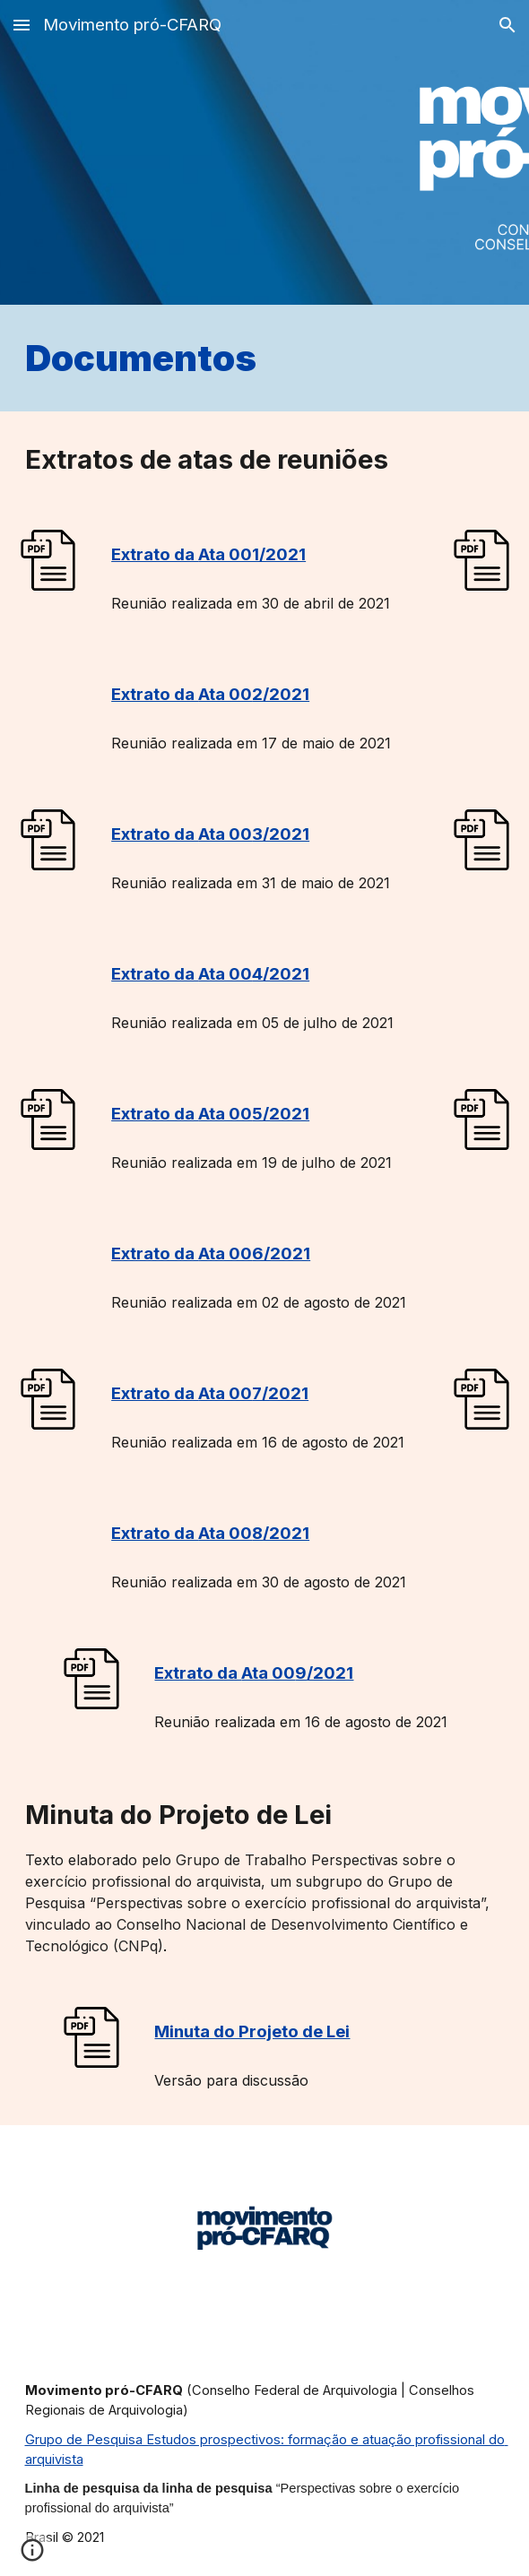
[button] (21, 24)
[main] (265, 358)
